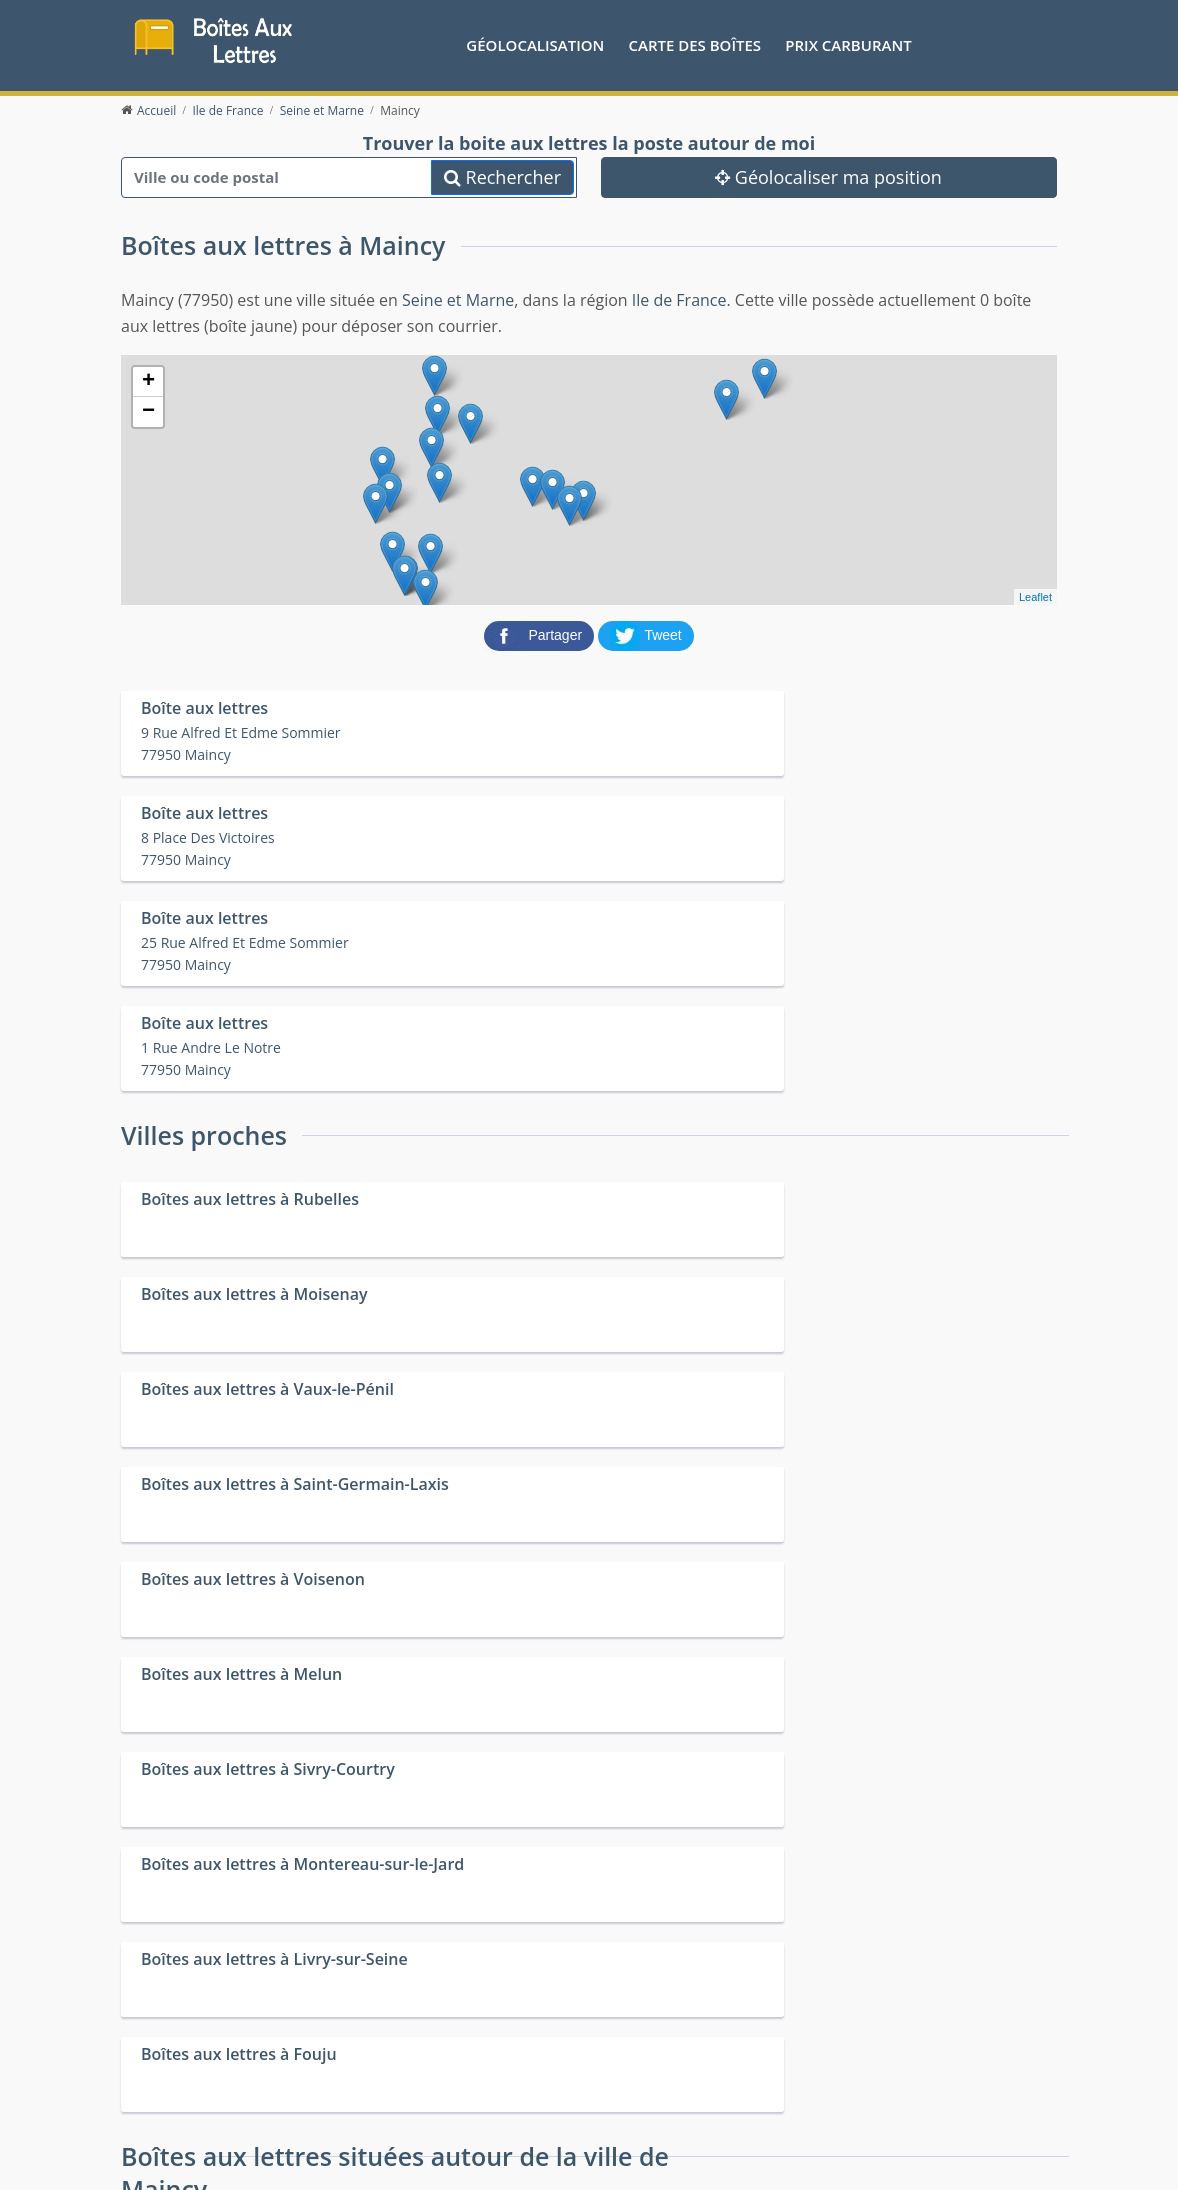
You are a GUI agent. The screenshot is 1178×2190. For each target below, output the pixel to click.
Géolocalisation (535, 45)
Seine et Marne (458, 304)
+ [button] (148, 386)
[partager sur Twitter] (646, 638)
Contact (317, 2140)
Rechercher (502, 181)
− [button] (148, 416)
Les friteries (615, 2049)
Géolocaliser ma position (828, 181)
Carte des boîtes (694, 45)
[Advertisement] (589, 1862)
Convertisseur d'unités (884, 2024)
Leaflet (1035, 601)
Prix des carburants (640, 2024)
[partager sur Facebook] (541, 638)
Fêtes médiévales (867, 2049)
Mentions (375, 2140)
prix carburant (848, 45)
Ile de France (679, 304)
